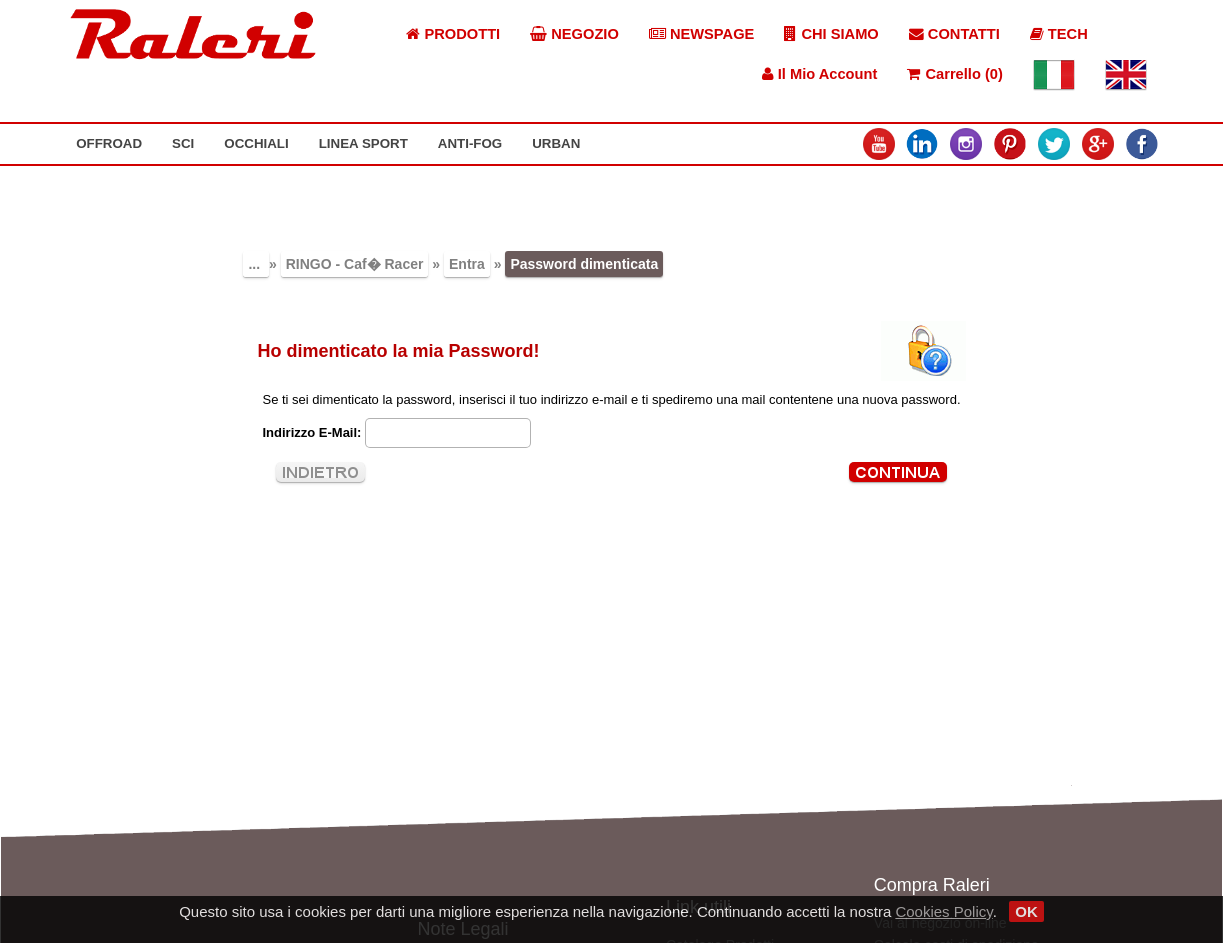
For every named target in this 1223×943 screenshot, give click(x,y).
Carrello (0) (954, 74)
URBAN (556, 143)
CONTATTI (954, 34)
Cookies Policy (943, 911)
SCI (183, 143)
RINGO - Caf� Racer (355, 264)
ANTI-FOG (470, 143)
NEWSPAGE (702, 34)
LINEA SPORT (363, 143)
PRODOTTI (453, 34)
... (256, 264)
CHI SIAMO (831, 34)
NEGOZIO (574, 34)
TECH (1059, 34)
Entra (467, 264)
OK (1026, 911)
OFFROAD (109, 143)
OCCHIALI (256, 143)
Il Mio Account (820, 74)
